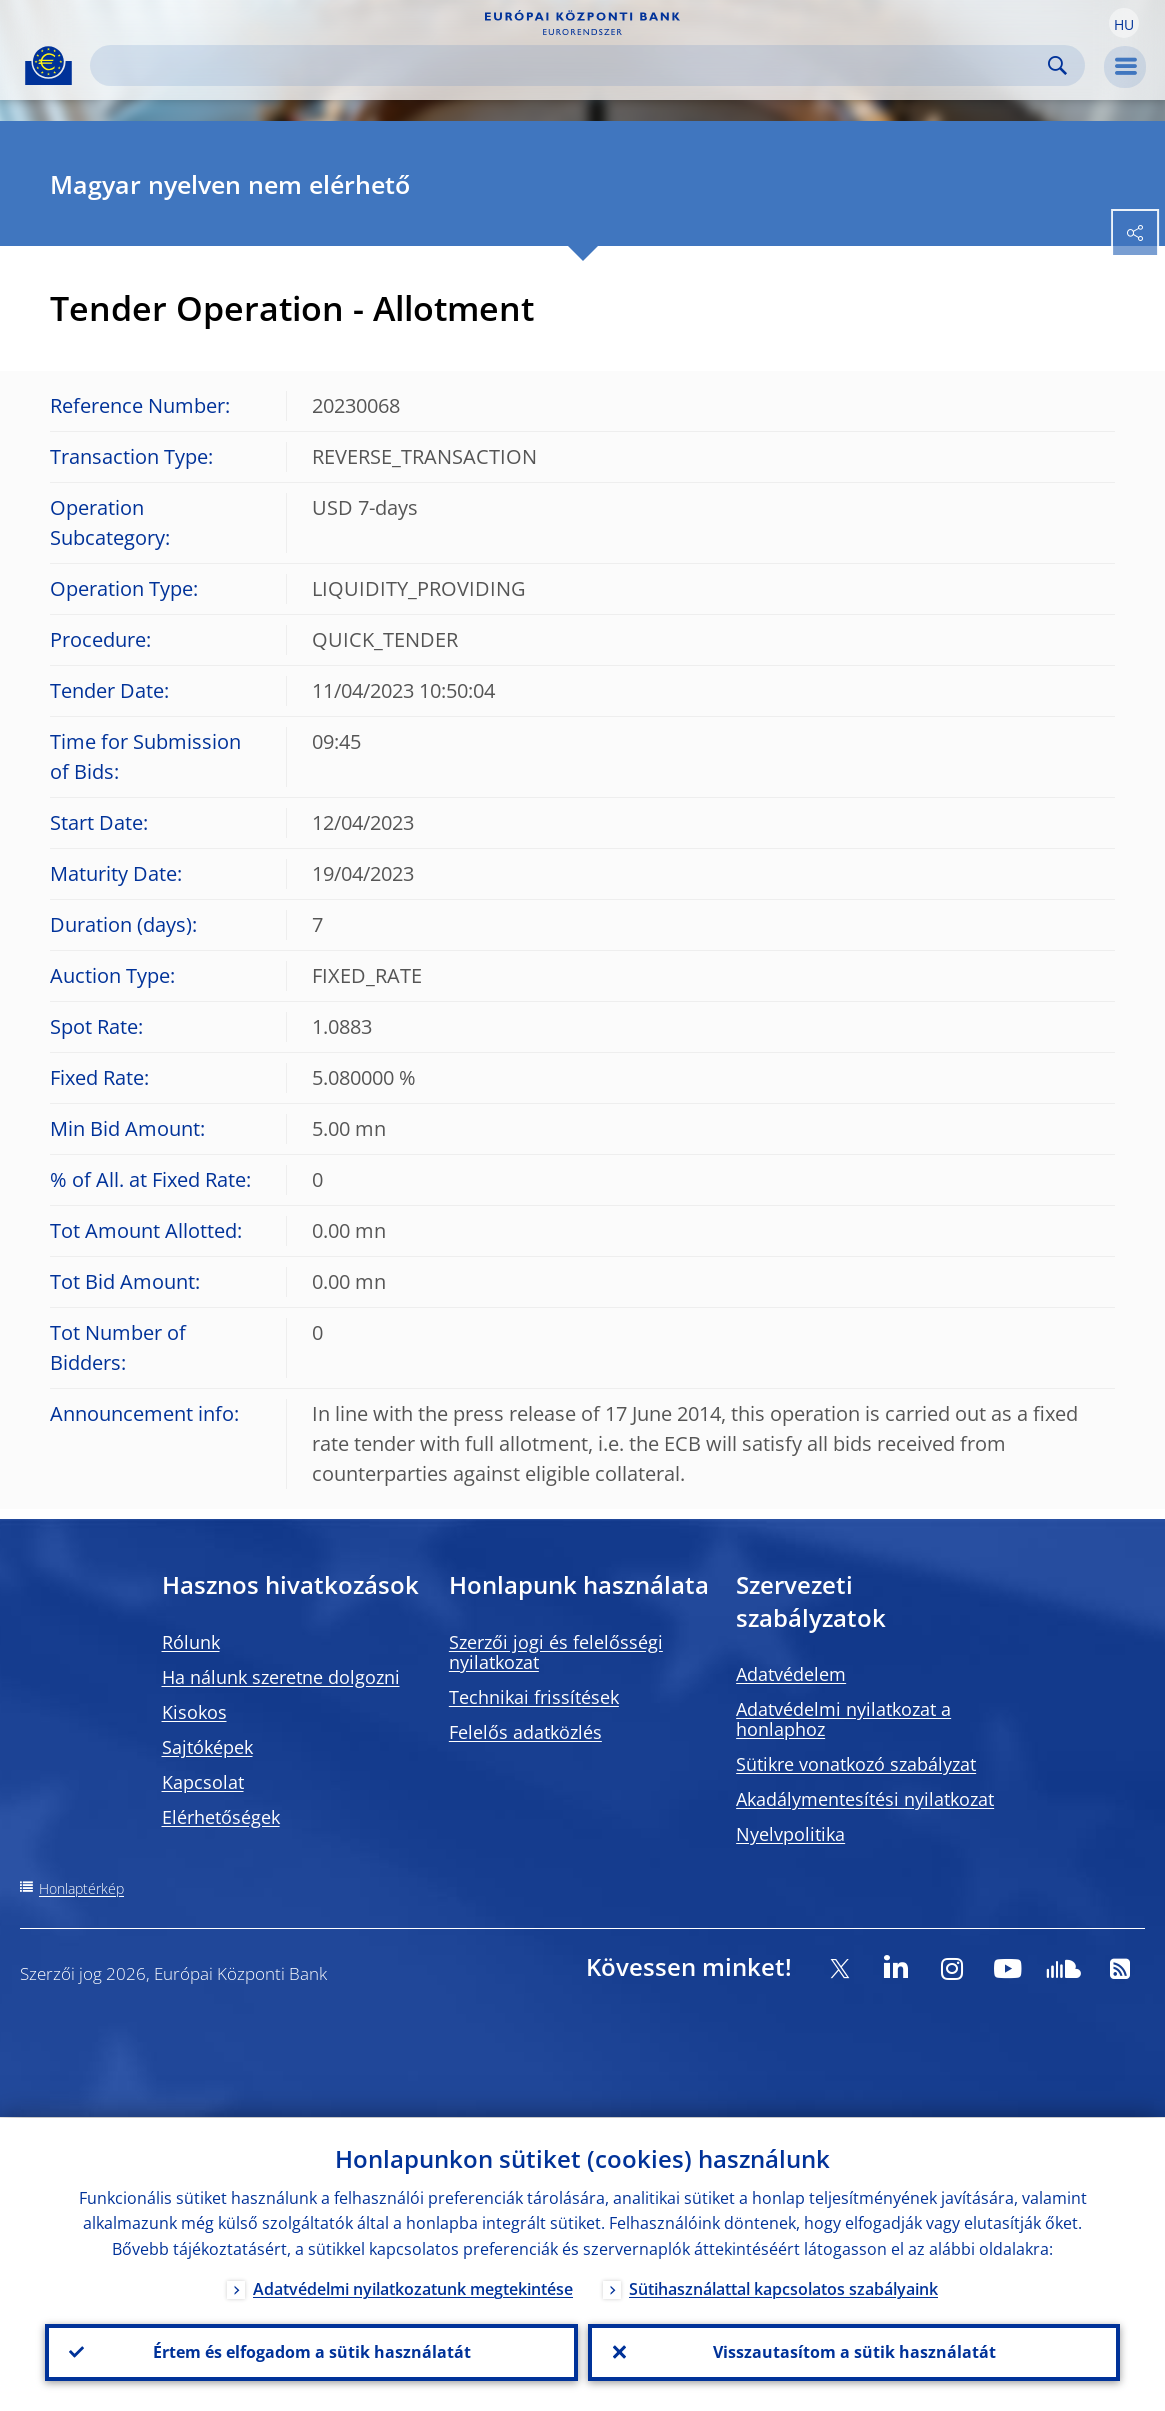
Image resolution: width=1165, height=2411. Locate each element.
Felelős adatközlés (525, 1732)
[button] (1124, 23)
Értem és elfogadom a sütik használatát (311, 2352)
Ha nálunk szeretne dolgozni (281, 1677)
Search (1057, 65)
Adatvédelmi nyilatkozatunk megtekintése (413, 2288)
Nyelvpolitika (790, 1834)
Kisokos (194, 1712)
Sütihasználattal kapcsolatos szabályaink (783, 2288)
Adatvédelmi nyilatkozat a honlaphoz (843, 1719)
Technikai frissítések (534, 1697)
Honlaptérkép (81, 1888)
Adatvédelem (791, 1674)
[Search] (571, 65)
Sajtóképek (207, 1747)
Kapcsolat (203, 1782)
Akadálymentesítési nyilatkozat (865, 1799)
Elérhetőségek (221, 1817)
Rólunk (191, 1642)
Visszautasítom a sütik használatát (853, 2352)
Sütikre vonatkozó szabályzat (856, 1764)
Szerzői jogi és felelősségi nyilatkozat (556, 1652)
